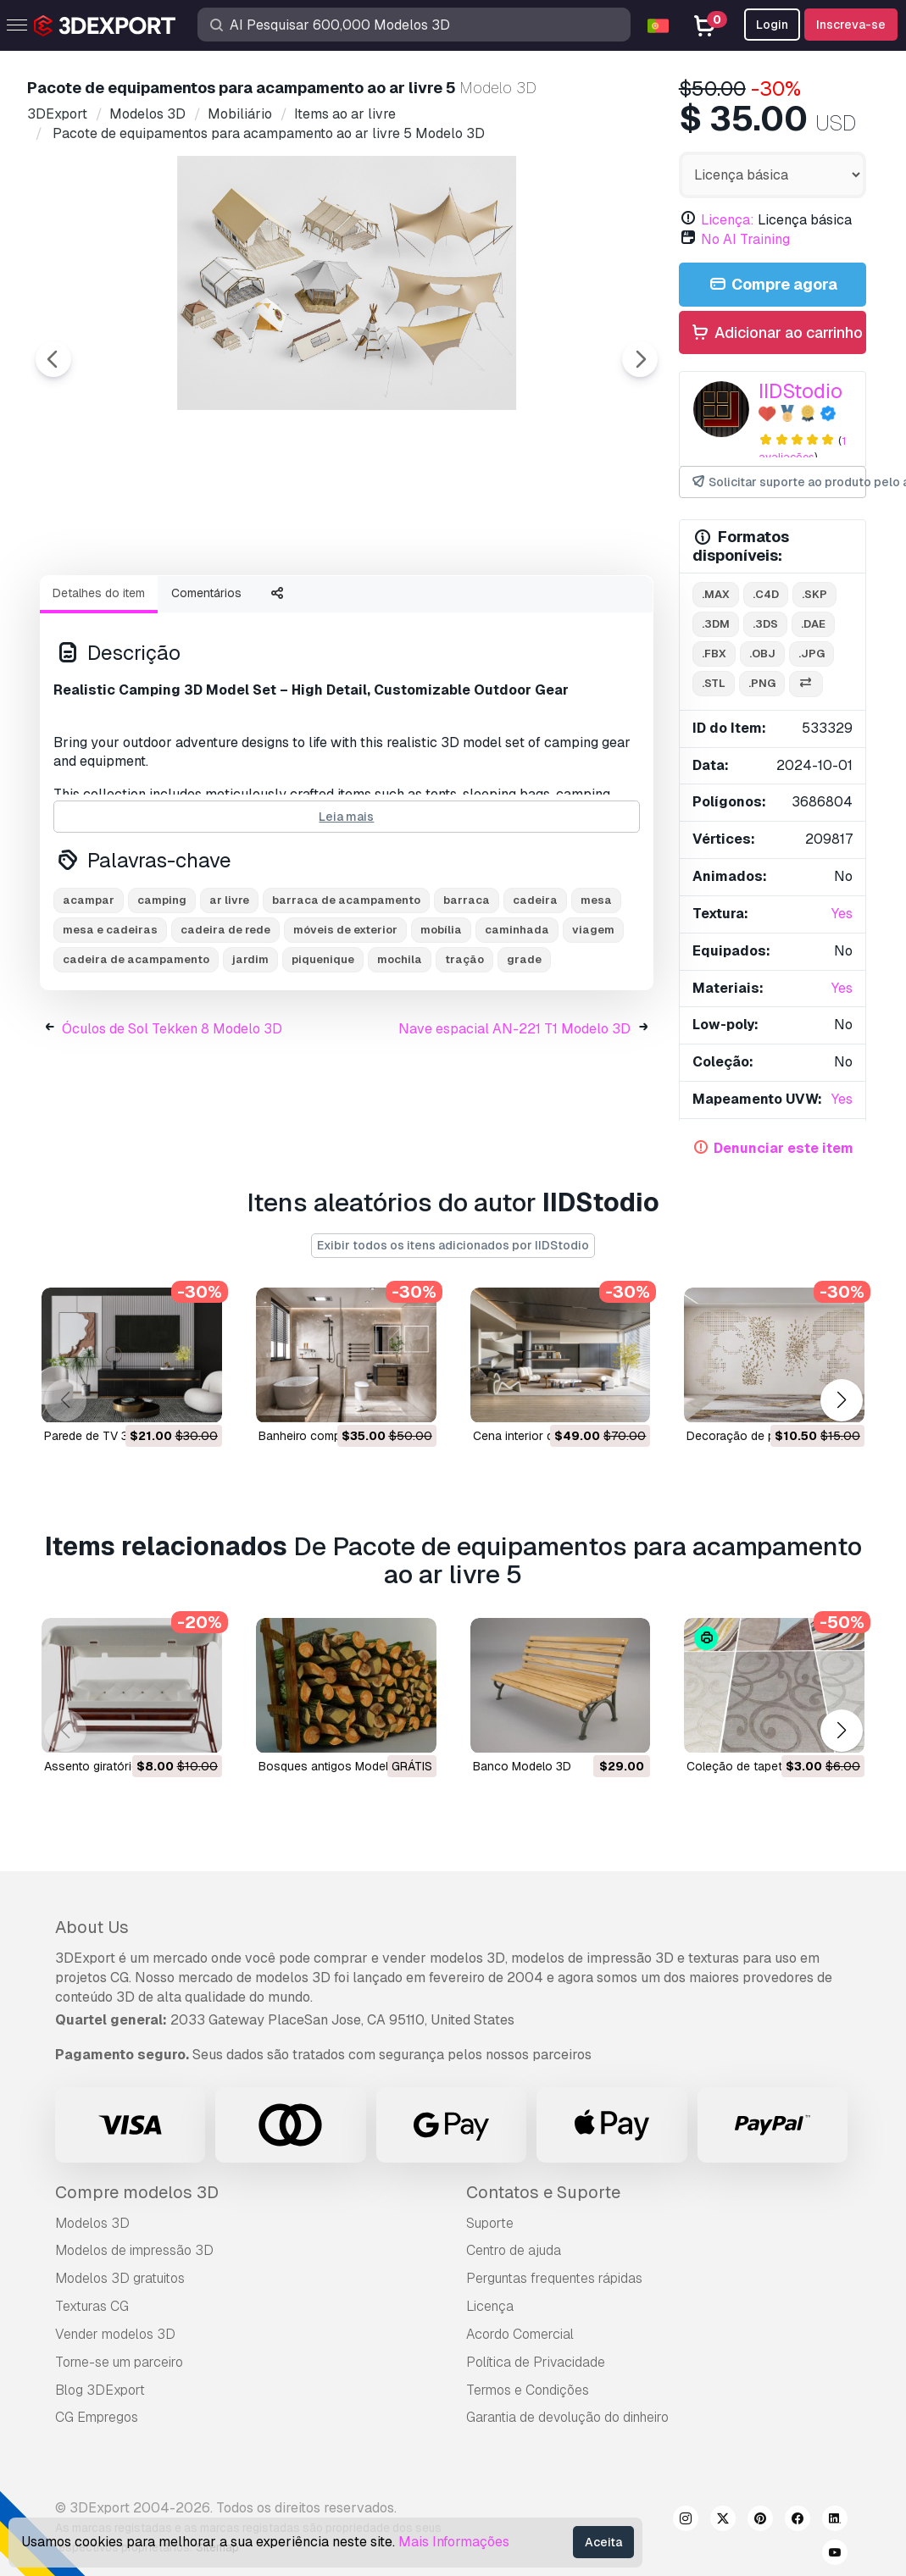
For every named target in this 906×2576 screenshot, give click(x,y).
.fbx (714, 653)
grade (524, 1052)
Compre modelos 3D (137, 2192)
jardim (250, 1052)
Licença (490, 2306)
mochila (399, 1052)
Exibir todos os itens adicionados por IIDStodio (453, 1245)
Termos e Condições (527, 2390)
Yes (842, 913)
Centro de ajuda (513, 2250)
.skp (814, 594)
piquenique (323, 1052)
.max (716, 594)
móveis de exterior (345, 1023)
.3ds (765, 624)
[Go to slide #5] (559, 607)
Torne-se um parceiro (119, 2362)
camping (161, 993)
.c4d (766, 594)
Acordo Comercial (520, 2334)
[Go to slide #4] (451, 607)
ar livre (229, 993)
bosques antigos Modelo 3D (336, 1767)
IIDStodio (800, 391)
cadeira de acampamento (136, 1052)
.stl (713, 683)
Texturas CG (92, 2306)
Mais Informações (453, 2542)
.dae (813, 624)
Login (772, 24)
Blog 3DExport (100, 2390)
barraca (466, 993)
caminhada (517, 1023)
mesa (596, 993)
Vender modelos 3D (115, 2334)
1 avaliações (802, 449)
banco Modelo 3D (522, 1767)
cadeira (535, 993)
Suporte (490, 2223)
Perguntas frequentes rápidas (554, 2278)
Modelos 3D (92, 2223)
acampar (88, 993)
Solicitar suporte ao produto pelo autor (778, 482)
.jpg (811, 653)
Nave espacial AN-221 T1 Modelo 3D (514, 1122)
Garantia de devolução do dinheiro (567, 2417)
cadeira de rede (225, 1023)
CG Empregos (96, 2417)
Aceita (603, 2542)
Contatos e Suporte (543, 2192)
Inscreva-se (851, 24)
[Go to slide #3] (342, 607)
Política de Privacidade (535, 2362)
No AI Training (745, 239)
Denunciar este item (783, 1148)
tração (464, 1052)
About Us (92, 1927)
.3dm (716, 624)
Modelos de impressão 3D (134, 2250)
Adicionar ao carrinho (776, 333)
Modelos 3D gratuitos (120, 2278)
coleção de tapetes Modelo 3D (772, 1767)
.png (761, 683)
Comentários (206, 686)
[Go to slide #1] (125, 607)
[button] (841, 1400)
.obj (762, 653)
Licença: (727, 220)
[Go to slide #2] (234, 607)
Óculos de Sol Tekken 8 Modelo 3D (172, 1122)
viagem (593, 1023)
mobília (441, 1023)
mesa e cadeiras (110, 1023)
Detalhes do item (99, 686)
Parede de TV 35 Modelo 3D (121, 1436)
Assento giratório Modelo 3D (123, 1767)
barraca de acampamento (346, 993)
